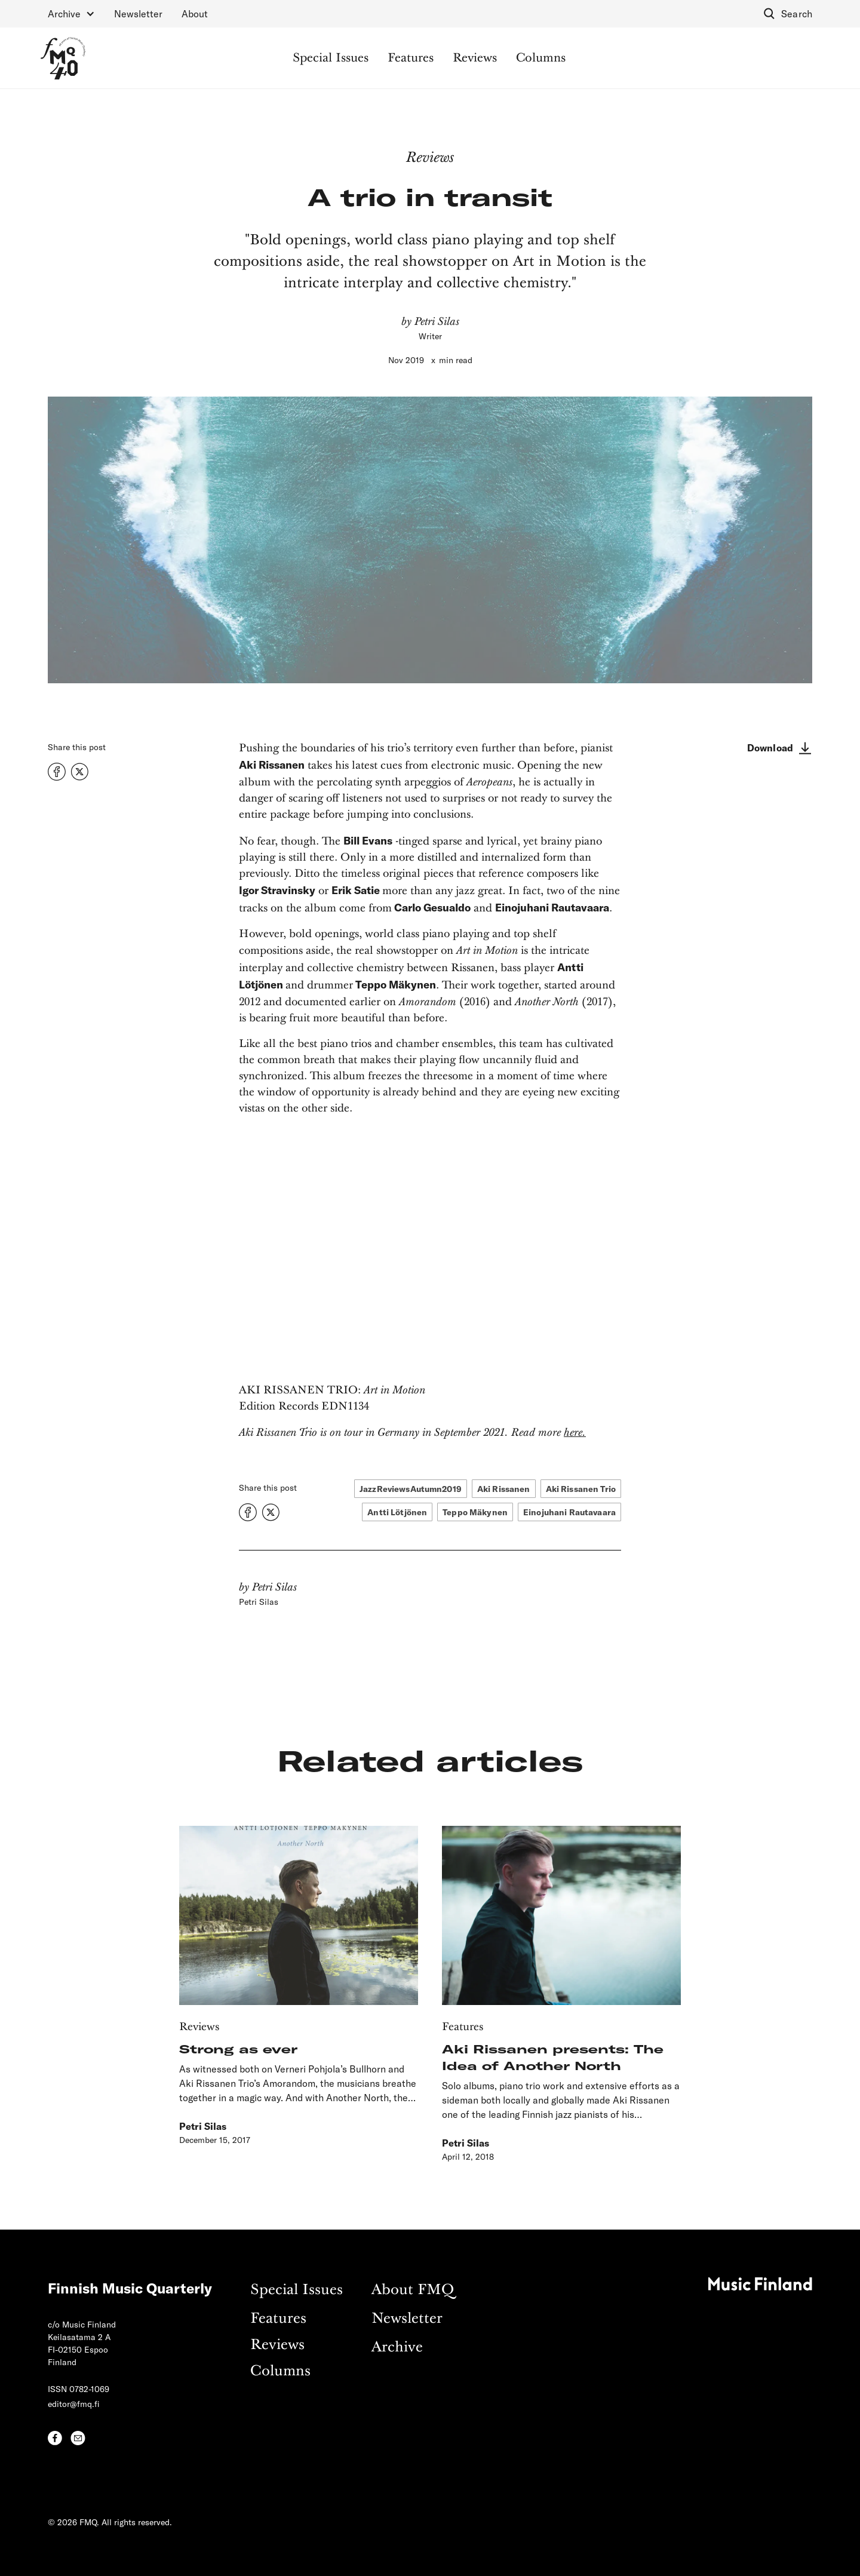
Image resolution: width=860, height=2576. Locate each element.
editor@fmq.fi (74, 2404)
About (195, 13)
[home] (63, 58)
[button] (71, 14)
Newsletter (138, 13)
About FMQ (412, 2290)
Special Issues (330, 58)
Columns (541, 58)
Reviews (475, 58)
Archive (397, 2347)
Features (411, 58)
